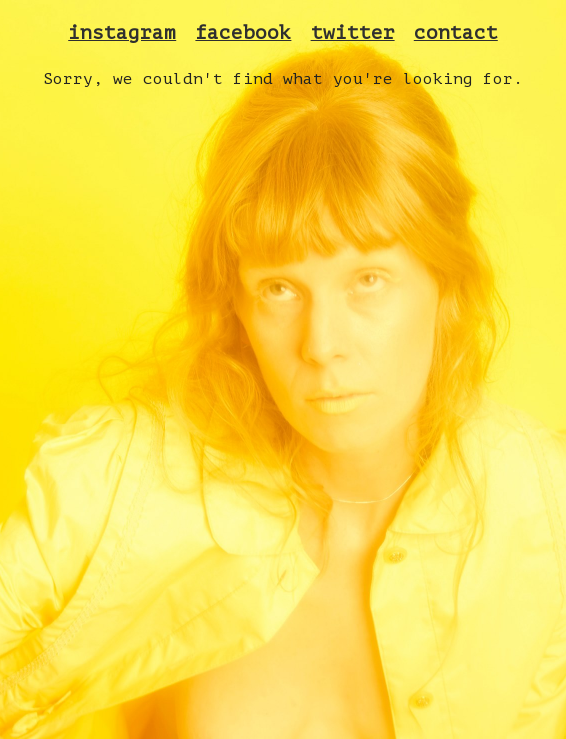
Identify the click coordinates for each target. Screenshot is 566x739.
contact (456, 33)
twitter (353, 33)
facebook (243, 33)
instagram (122, 33)
